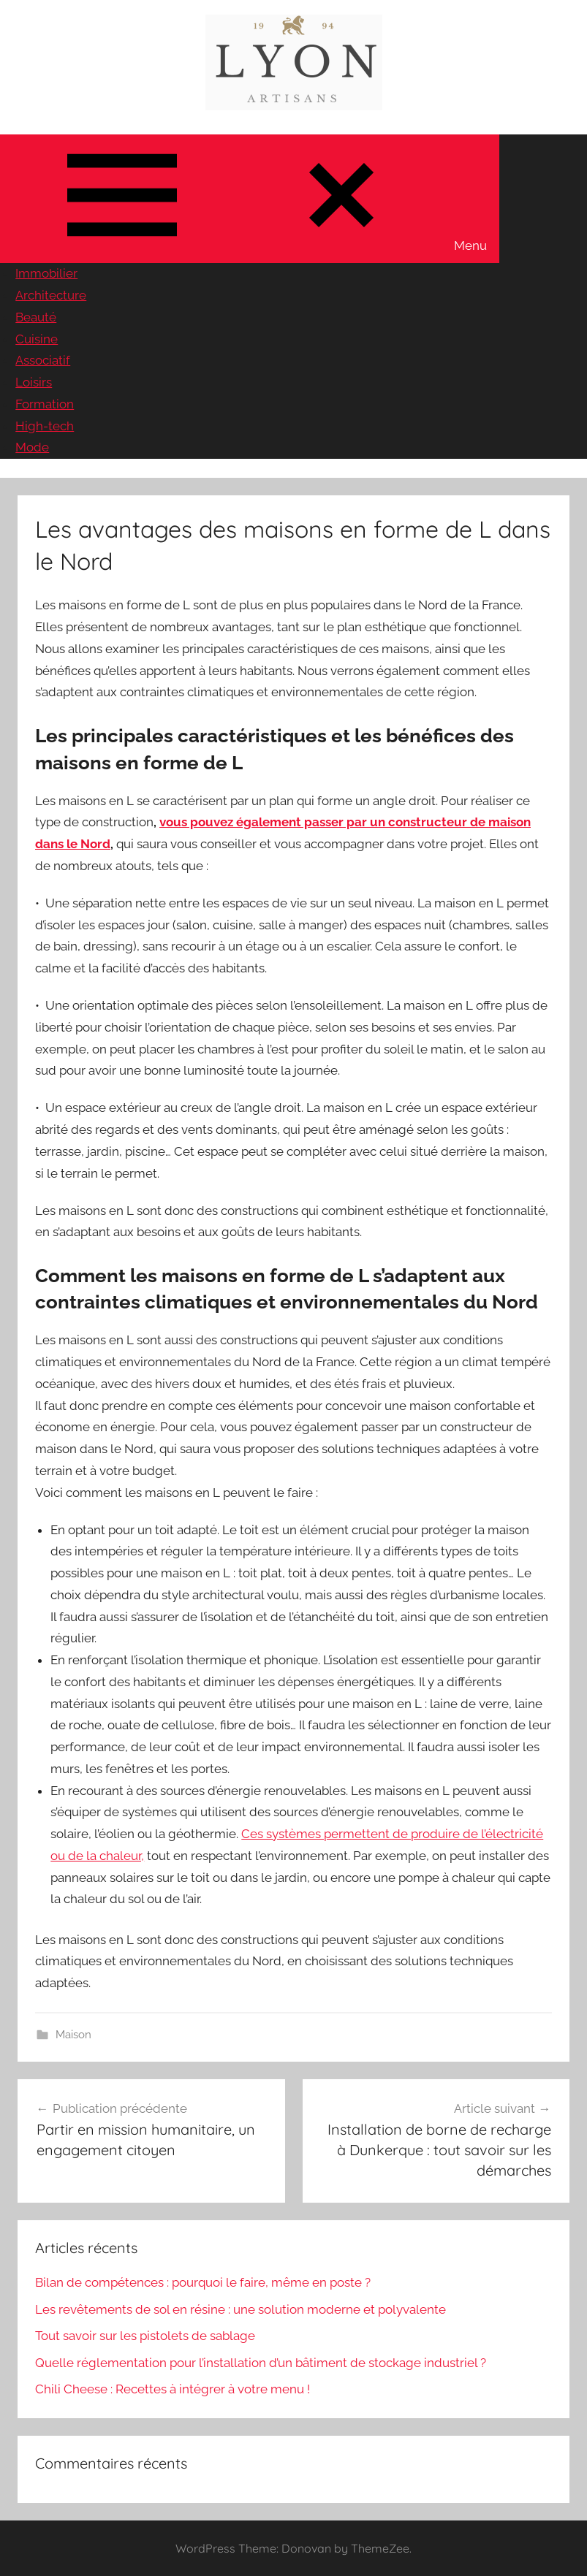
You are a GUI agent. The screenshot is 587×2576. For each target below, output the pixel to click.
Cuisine (36, 339)
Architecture (50, 295)
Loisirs (33, 382)
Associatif (42, 360)
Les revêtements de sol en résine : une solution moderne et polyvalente (240, 2309)
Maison (73, 2034)
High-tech (44, 426)
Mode (32, 447)
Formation (44, 404)
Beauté (35, 317)
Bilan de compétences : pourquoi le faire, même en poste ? (203, 2282)
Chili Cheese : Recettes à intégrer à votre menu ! (172, 2389)
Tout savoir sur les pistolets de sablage (145, 2335)
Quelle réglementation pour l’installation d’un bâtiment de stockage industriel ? (260, 2362)
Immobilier (46, 273)
